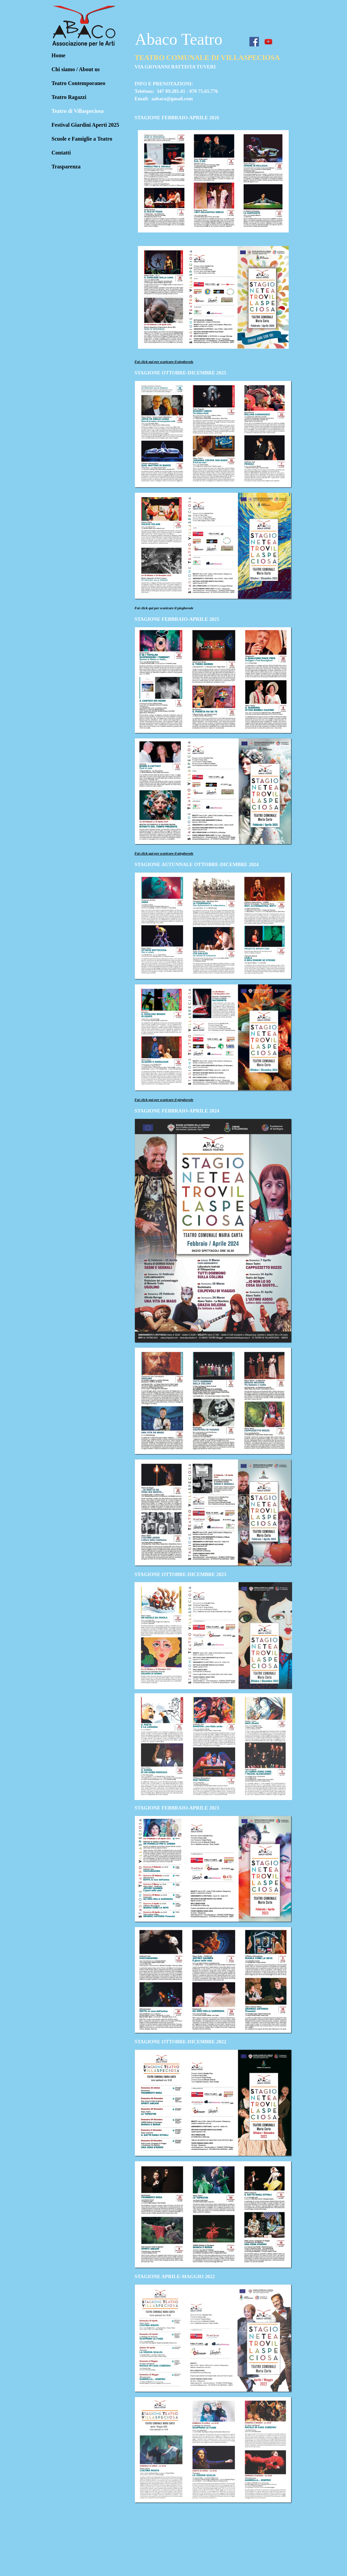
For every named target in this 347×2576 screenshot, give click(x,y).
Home (58, 55)
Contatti (61, 153)
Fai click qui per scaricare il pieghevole (164, 362)
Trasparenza (66, 166)
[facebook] (254, 41)
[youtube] (268, 41)
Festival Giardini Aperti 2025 (85, 125)
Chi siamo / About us (76, 69)
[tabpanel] (213, 81)
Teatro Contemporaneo (78, 83)
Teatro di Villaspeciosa (78, 111)
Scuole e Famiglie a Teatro (82, 139)
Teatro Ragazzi (69, 97)
